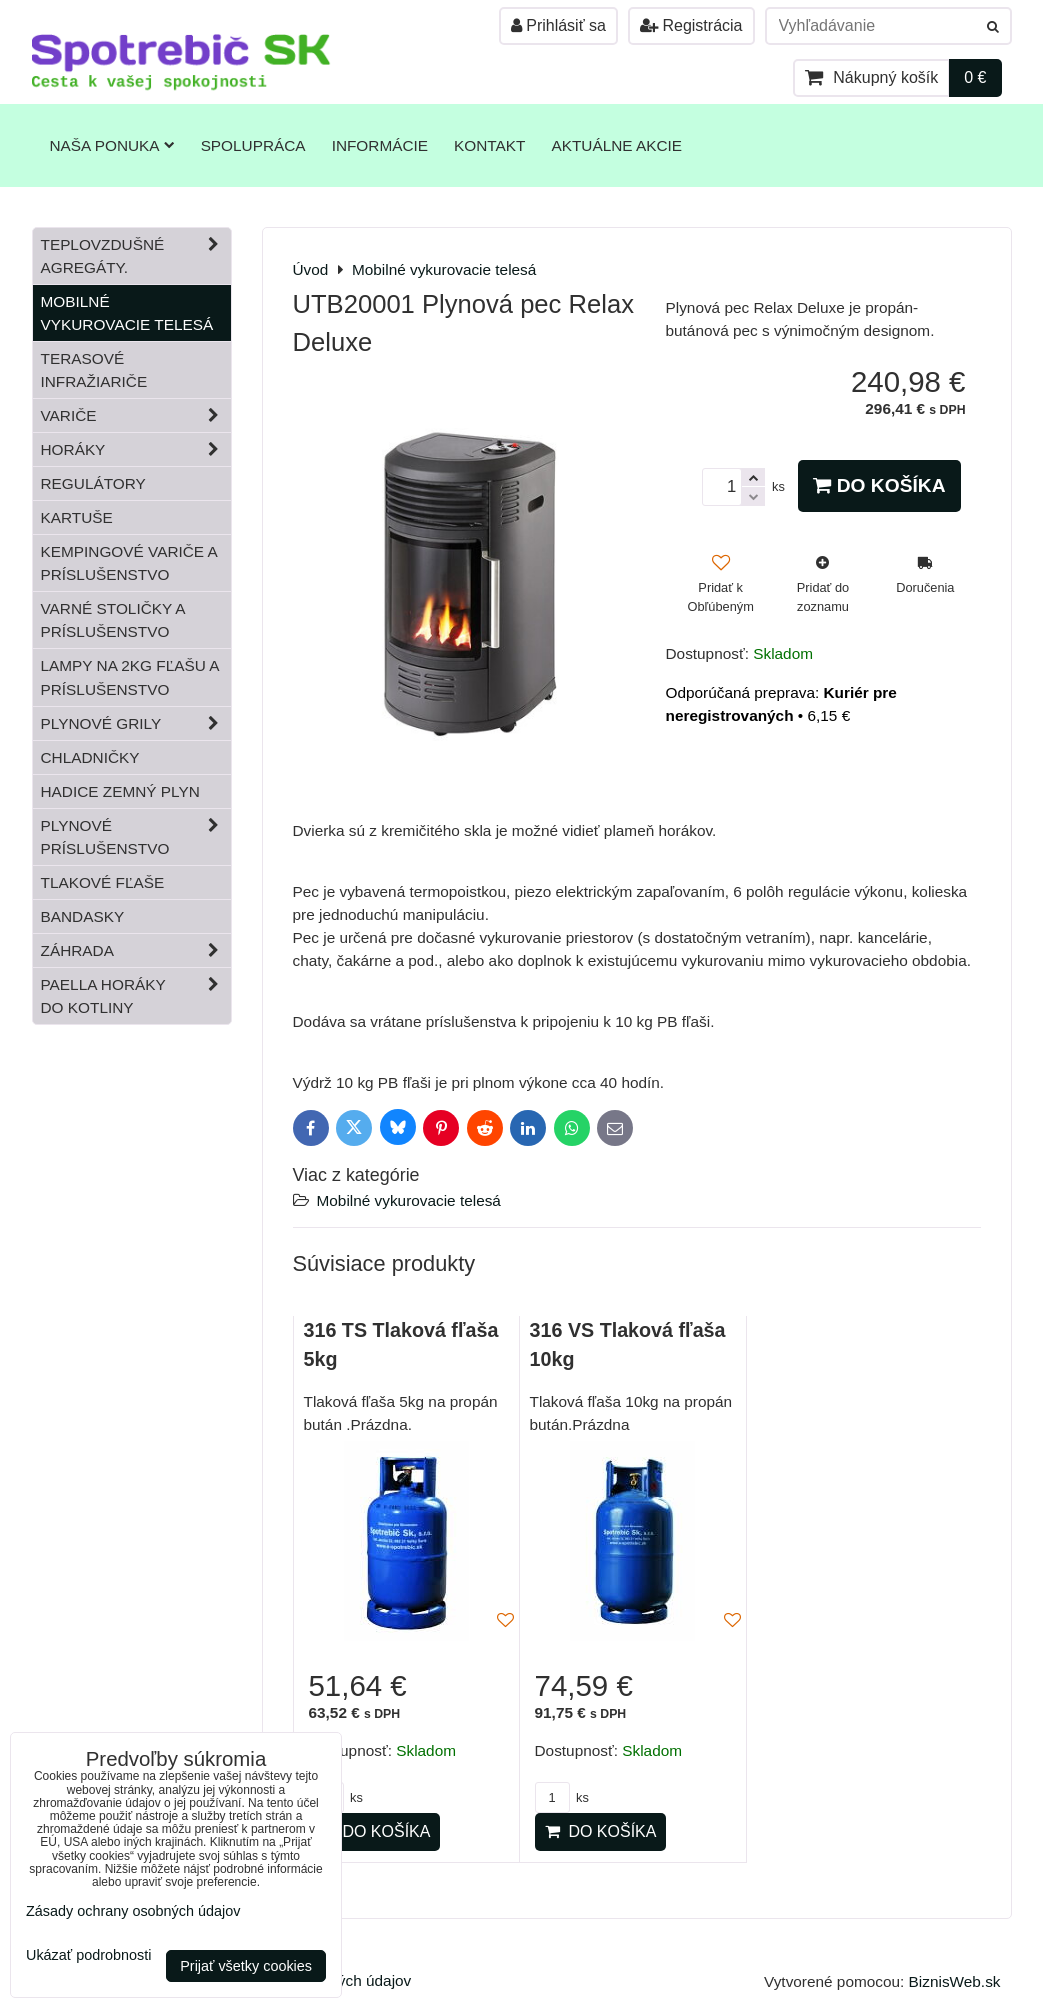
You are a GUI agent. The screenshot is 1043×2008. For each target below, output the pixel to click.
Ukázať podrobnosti (88, 1955)
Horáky (136, 449)
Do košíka (879, 485)
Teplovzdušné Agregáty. (136, 256)
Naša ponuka (112, 145)
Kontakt (489, 145)
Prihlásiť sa (558, 25)
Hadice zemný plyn (120, 791)
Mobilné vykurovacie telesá (409, 1200)
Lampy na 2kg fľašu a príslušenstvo (130, 677)
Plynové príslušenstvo (136, 837)
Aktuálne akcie (616, 145)
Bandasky (83, 916)
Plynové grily (136, 723)
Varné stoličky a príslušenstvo (113, 620)
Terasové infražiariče (94, 370)
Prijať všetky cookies (246, 1966)
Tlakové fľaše (103, 882)
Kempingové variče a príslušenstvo (129, 563)
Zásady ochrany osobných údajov (133, 1911)
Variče (136, 415)
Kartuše (77, 517)
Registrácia (691, 25)
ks (562, 1797)
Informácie (380, 145)
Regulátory (93, 483)
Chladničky (90, 757)
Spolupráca (253, 145)
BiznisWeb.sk (955, 1981)
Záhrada (136, 950)
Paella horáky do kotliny (136, 996)
